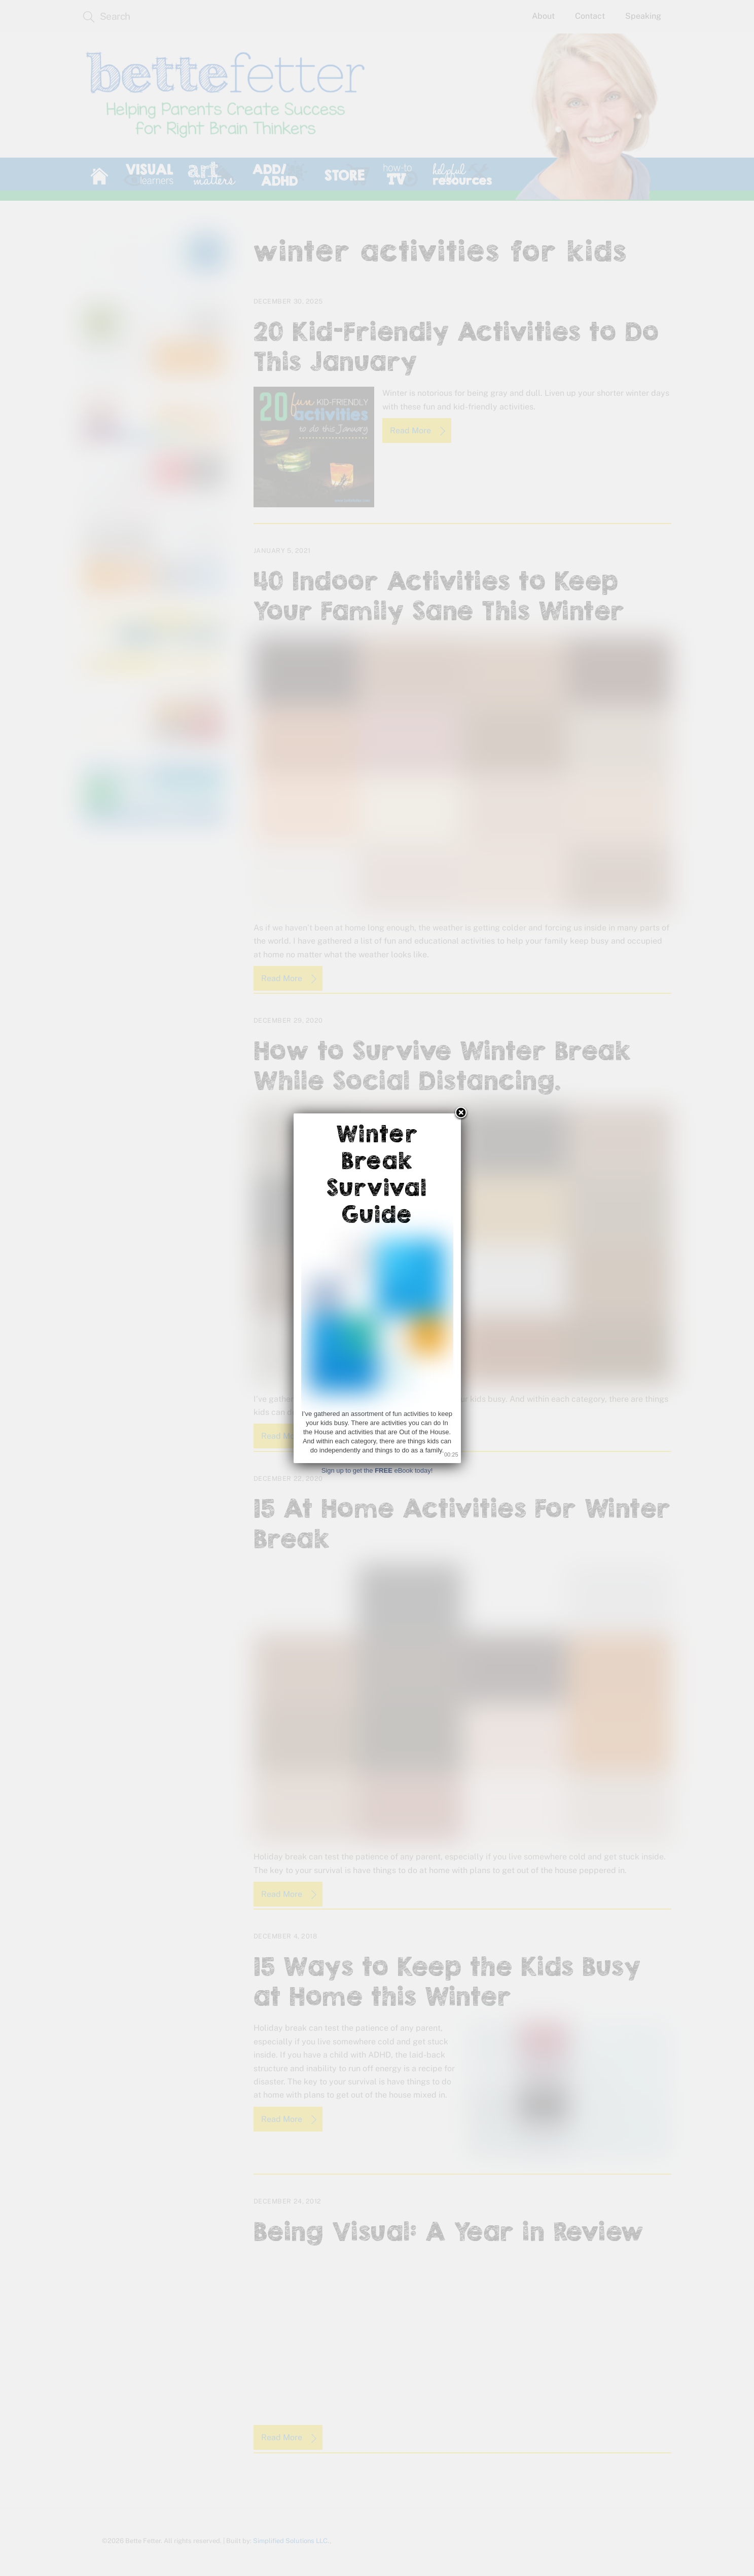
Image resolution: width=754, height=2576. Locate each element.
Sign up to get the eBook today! (377, 1470)
